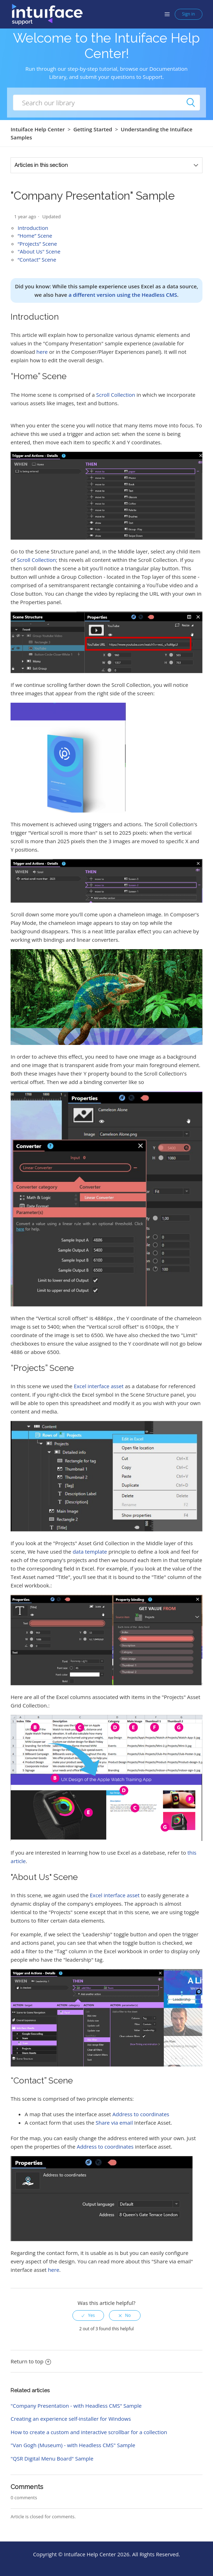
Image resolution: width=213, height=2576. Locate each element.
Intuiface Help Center (38, 129)
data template (90, 1551)
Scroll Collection (115, 394)
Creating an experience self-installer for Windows (71, 2418)
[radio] (88, 2315)
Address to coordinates (140, 2114)
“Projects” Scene (37, 243)
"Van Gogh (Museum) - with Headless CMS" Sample (73, 2445)
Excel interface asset (99, 1386)
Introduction (33, 227)
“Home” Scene (35, 235)
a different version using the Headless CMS (123, 294)
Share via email (114, 2122)
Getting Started (92, 129)
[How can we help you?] (106, 103)
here (42, 351)
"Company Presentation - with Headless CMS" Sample (76, 2405)
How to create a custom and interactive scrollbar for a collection (89, 2432)
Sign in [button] (188, 14)
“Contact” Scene (37, 259)
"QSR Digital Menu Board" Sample (52, 2458)
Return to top (31, 2361)
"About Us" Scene (39, 251)
